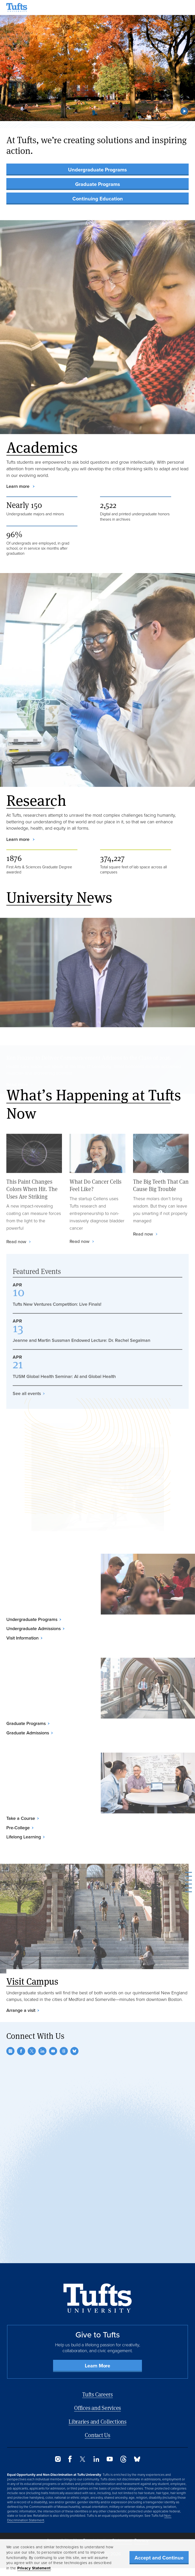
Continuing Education (97, 198)
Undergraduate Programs (97, 169)
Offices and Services (97, 2407)
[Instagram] (10, 2051)
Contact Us (97, 2435)
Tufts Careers (97, 2394)
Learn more (18, 486)
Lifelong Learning (23, 1836)
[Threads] (64, 2051)
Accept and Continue (159, 2558)
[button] (184, 111)
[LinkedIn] (42, 2051)
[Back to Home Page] (97, 2298)
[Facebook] (21, 2051)
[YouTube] (53, 2051)
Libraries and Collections (97, 2421)
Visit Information (22, 1638)
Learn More (97, 2365)
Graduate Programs (97, 184)
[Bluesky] (74, 2051)
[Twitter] (32, 2051)
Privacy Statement (34, 2568)
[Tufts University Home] (16, 7)
